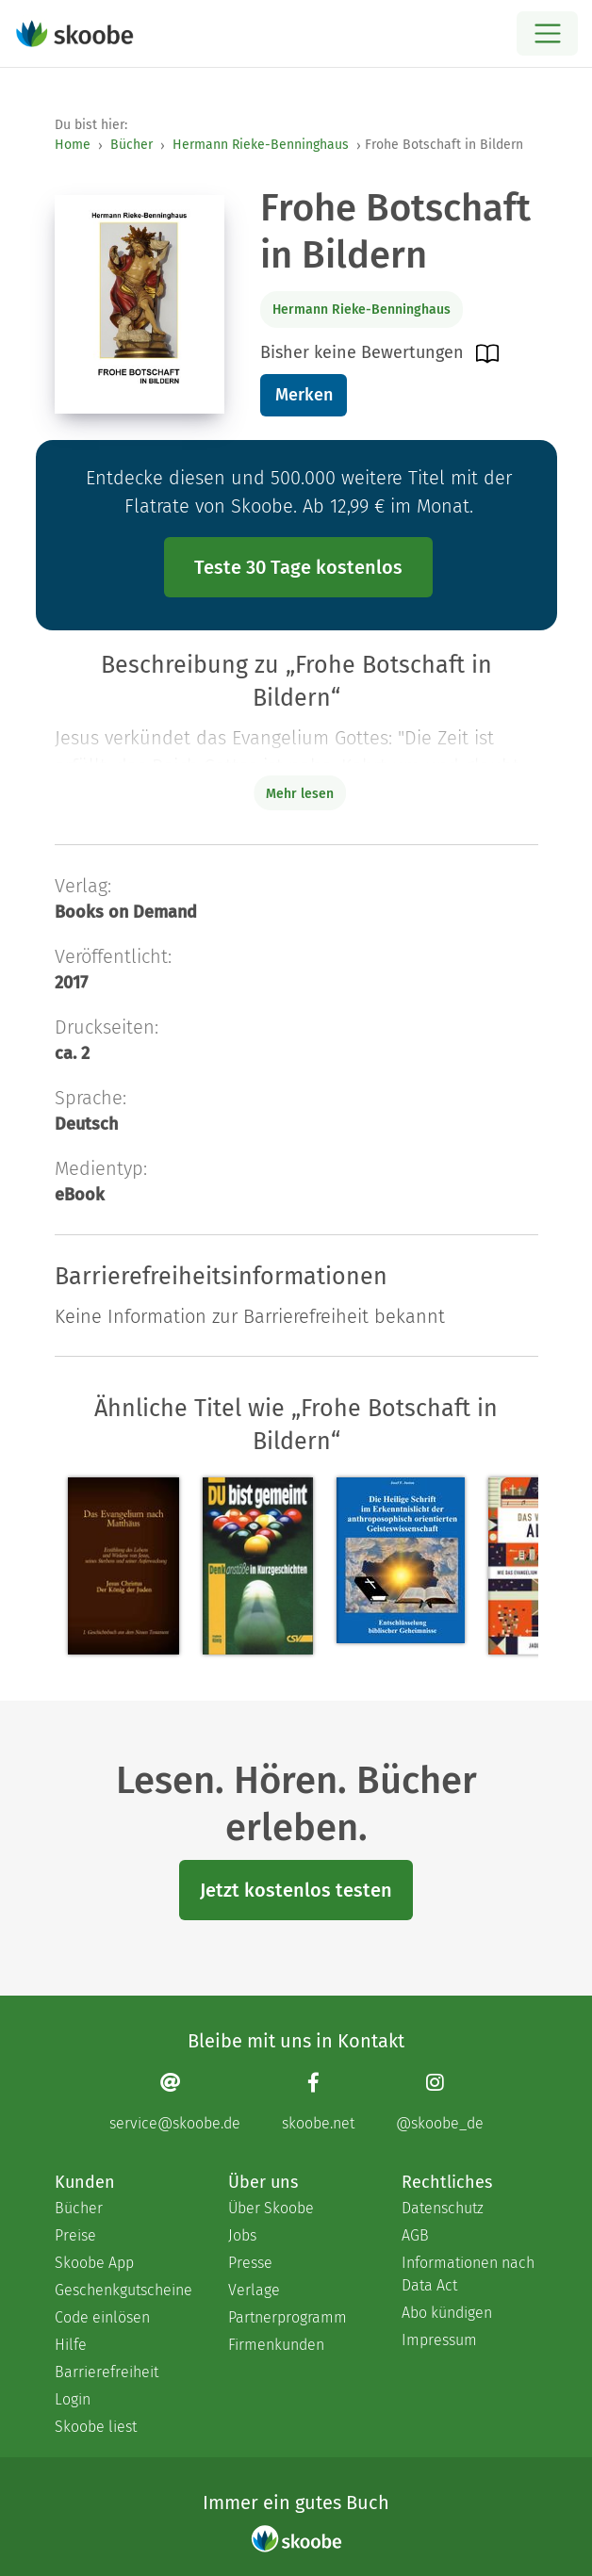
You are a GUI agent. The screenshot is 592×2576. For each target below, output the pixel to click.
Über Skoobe (271, 2208)
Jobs (242, 2235)
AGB (415, 2235)
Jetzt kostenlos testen (296, 1890)
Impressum (439, 2340)
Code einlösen (102, 2317)
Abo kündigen (447, 2313)
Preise (75, 2235)
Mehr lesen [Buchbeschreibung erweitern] (300, 794)
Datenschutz (443, 2208)
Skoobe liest (96, 2427)
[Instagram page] (439, 2101)
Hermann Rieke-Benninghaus (261, 145)
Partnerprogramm (287, 2317)
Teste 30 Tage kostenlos (298, 567)
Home (72, 145)
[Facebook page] (318, 2101)
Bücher (131, 145)
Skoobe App (94, 2263)
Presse (250, 2263)
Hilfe (71, 2345)
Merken (304, 394)
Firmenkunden (276, 2345)
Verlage (254, 2290)
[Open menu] (547, 33)
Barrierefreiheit (106, 2372)
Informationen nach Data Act (468, 2274)
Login (72, 2399)
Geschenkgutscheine (122, 2290)
